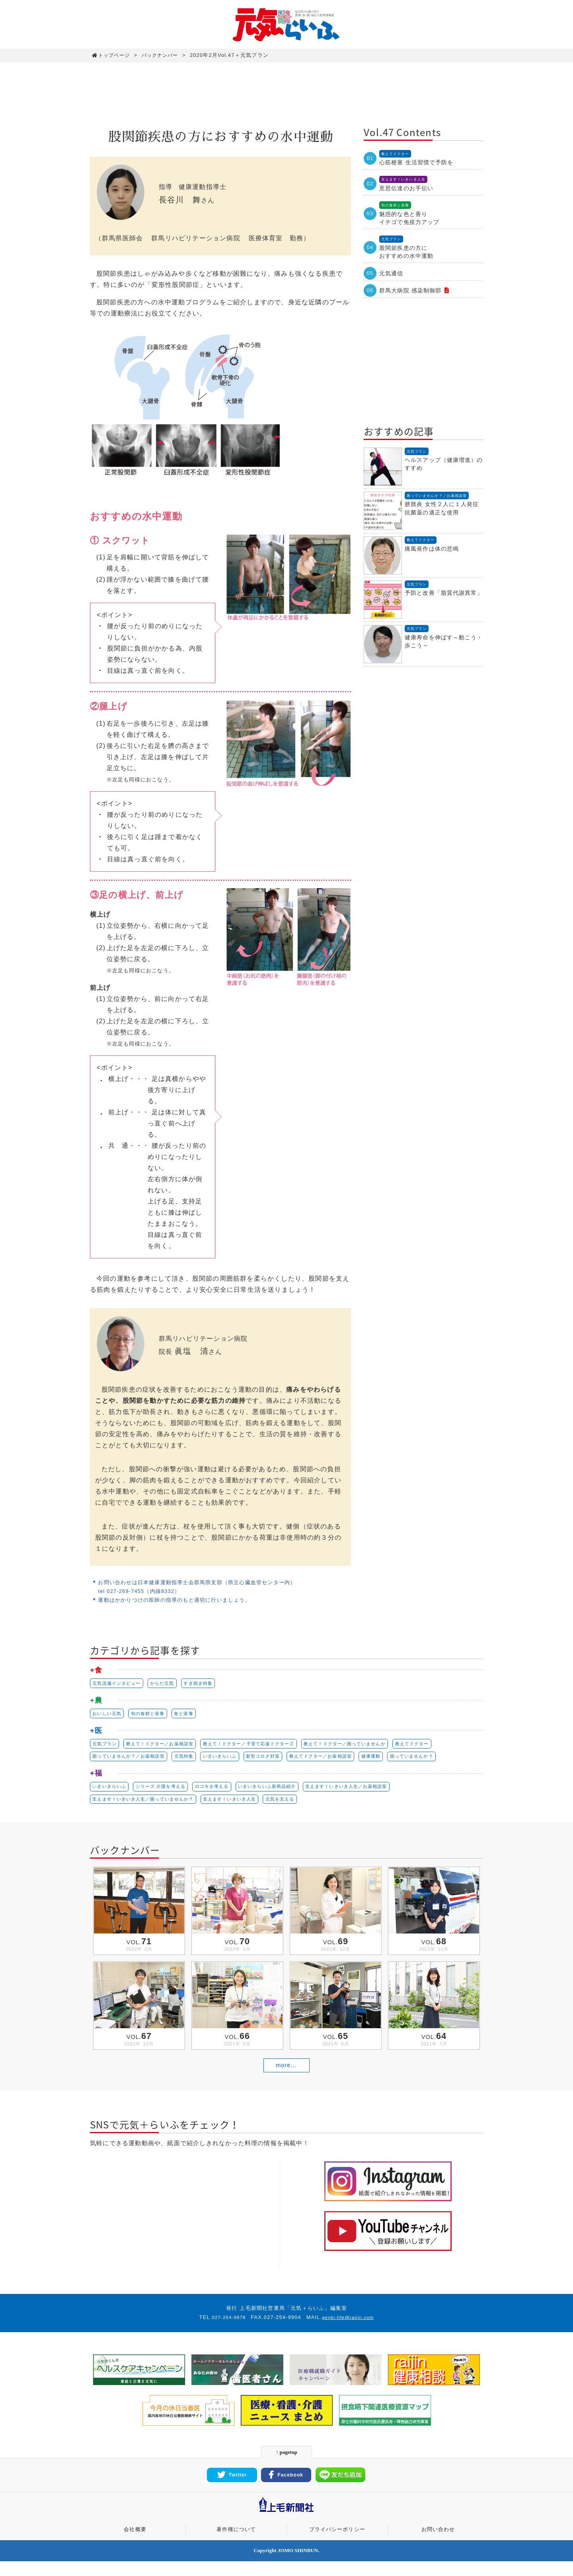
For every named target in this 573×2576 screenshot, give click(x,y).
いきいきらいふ (231, 1761)
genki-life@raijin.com (349, 2332)
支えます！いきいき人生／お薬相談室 (368, 1792)
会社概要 (135, 2544)
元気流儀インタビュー (119, 1684)
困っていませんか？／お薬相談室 (132, 1761)
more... (286, 2078)
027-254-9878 (226, 2332)
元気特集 (192, 1761)
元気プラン (106, 1747)
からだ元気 (169, 1684)
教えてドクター (441, 1747)
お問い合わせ (438, 2544)
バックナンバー (164, 55)
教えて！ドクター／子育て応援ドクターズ (263, 1747)
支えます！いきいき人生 (242, 1806)
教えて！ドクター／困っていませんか (367, 1747)
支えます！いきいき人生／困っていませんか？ (148, 1806)
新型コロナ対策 (278, 1761)
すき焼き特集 (207, 1684)
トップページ (112, 55)
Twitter (232, 2490)
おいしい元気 (108, 1715)
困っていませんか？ (440, 1761)
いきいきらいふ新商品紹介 (282, 1792)
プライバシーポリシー (337, 2544)
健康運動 (396, 1761)
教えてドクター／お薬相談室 (341, 1761)
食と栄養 (192, 1715)
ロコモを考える (222, 1792)
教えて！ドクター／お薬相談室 (166, 1747)
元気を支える (297, 1806)
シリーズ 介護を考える (167, 1792)
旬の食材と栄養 (152, 1715)
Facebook (286, 2490)
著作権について (236, 2544)
